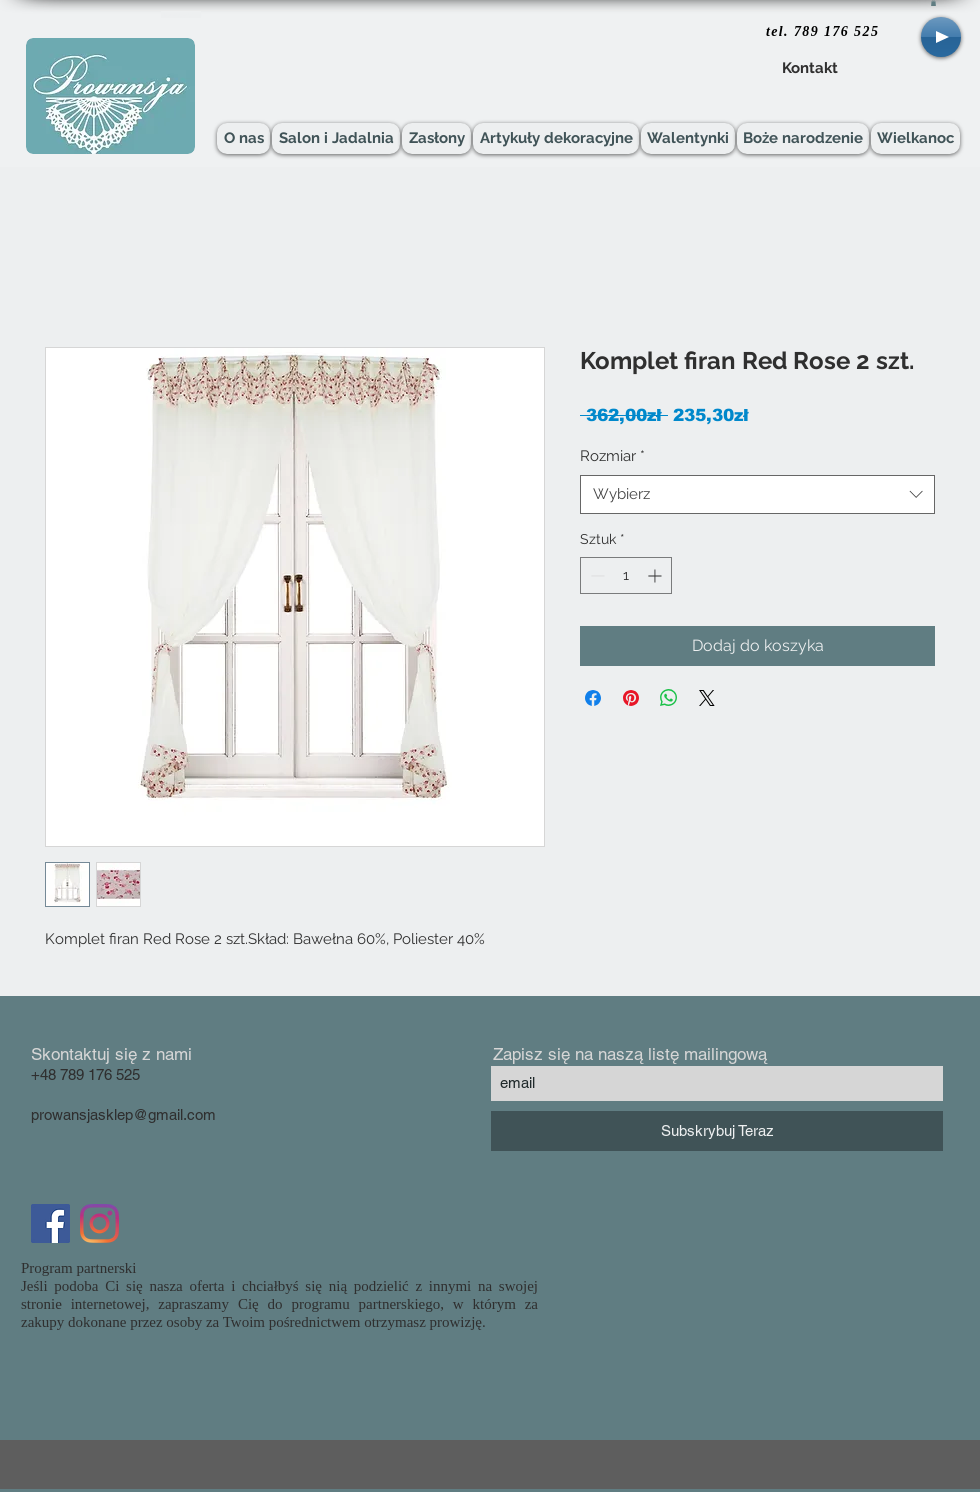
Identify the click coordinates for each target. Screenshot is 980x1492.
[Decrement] (595, 575)
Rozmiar (612, 456)
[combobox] (757, 494)
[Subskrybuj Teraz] (717, 1131)
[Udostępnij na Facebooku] (593, 698)
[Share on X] (707, 698)
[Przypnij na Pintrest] (631, 698)
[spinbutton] (626, 575)
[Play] (941, 37)
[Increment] (656, 575)
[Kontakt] (809, 69)
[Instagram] (99, 1223)
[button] (933, 3)
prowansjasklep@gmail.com (123, 1114)
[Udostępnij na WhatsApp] (669, 698)
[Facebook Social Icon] (50, 1223)
